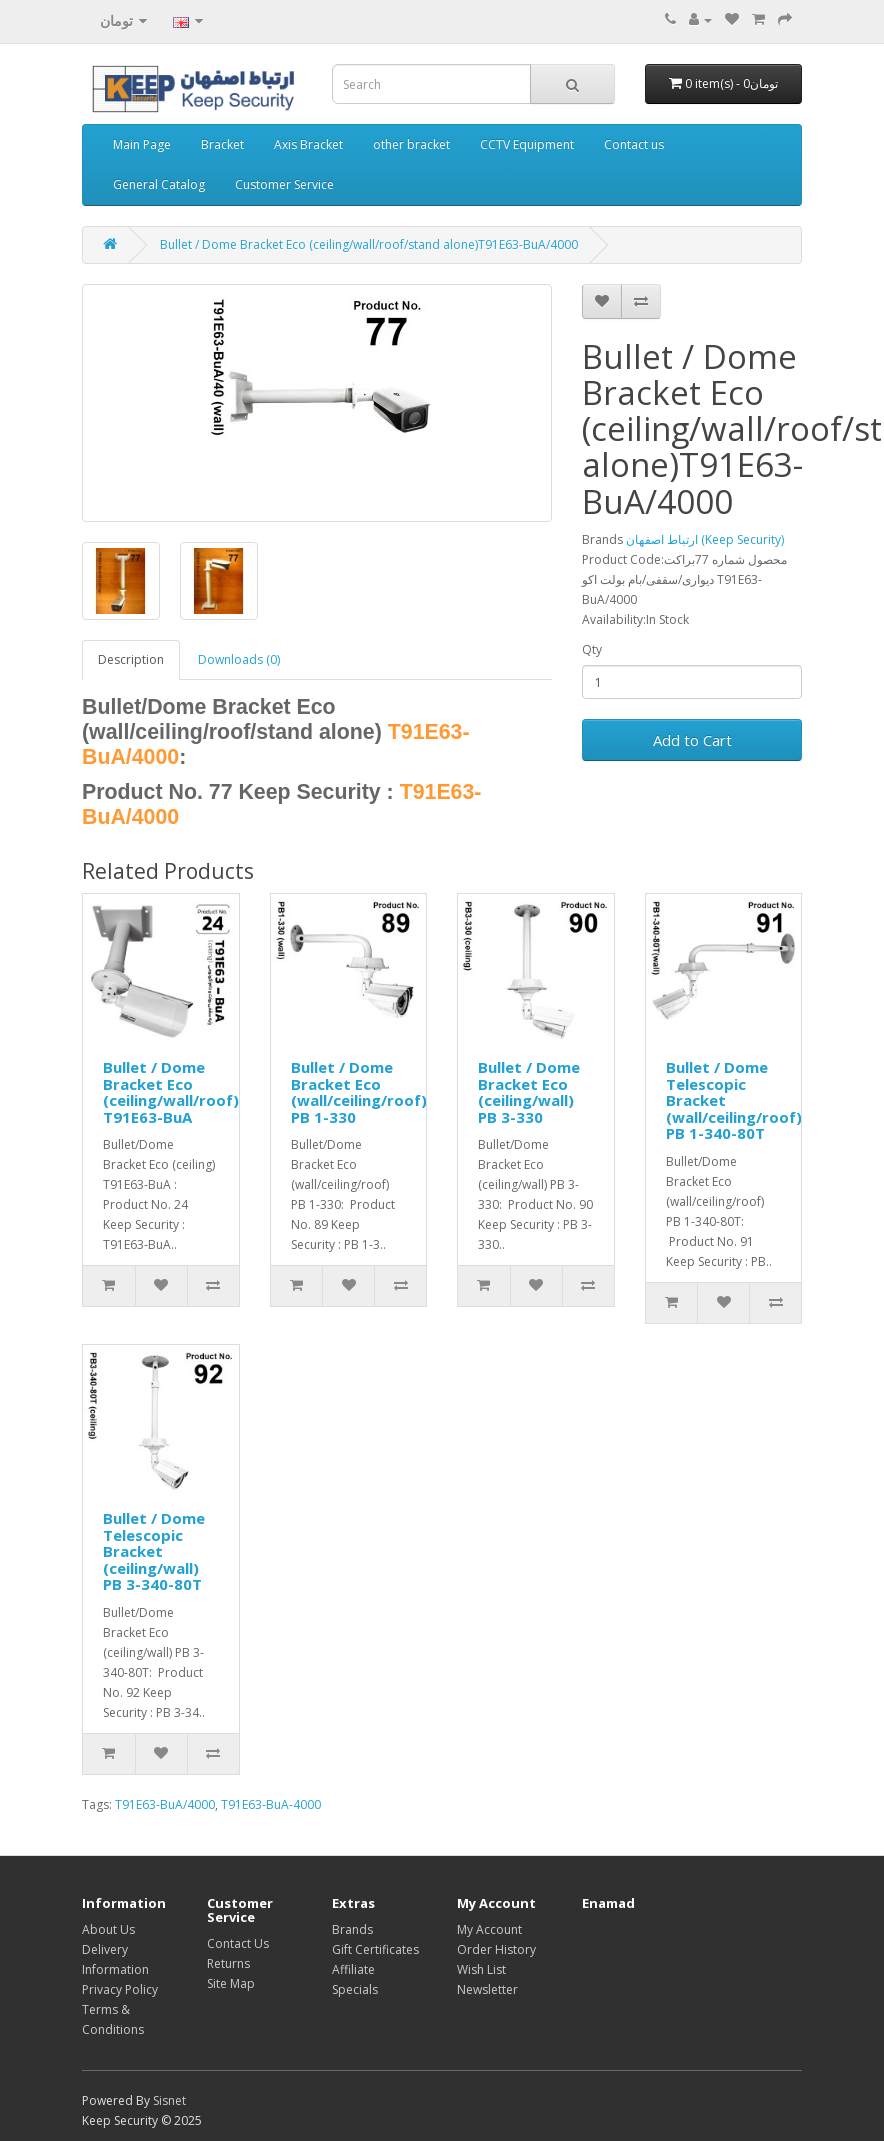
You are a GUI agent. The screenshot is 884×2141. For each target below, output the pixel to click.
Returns (228, 1963)
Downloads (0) (239, 659)
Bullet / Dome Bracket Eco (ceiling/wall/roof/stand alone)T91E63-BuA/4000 (369, 244)
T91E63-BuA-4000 (271, 1804)
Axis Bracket (308, 144)
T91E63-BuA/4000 (165, 1804)
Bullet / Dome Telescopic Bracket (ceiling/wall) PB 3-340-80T (154, 1551)
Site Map (231, 1983)
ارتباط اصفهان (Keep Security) (705, 539)
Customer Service (284, 184)
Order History (496, 1949)
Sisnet (169, 2100)
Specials (355, 1989)
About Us (108, 1929)
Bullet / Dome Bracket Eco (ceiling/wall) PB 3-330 (529, 1092)
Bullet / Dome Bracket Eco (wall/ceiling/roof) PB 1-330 (359, 1092)
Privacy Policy (120, 1989)
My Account (489, 1929)
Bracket (222, 144)
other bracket (411, 144)
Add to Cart (692, 740)
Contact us (634, 144)
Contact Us (238, 1943)
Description (131, 659)
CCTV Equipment (527, 144)
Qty (592, 649)
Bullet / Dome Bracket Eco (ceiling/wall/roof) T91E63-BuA (171, 1092)
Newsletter (487, 1989)
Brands (352, 1929)
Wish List (481, 1969)
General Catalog (159, 184)
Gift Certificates (375, 1949)
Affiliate (353, 1969)
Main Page (142, 144)
